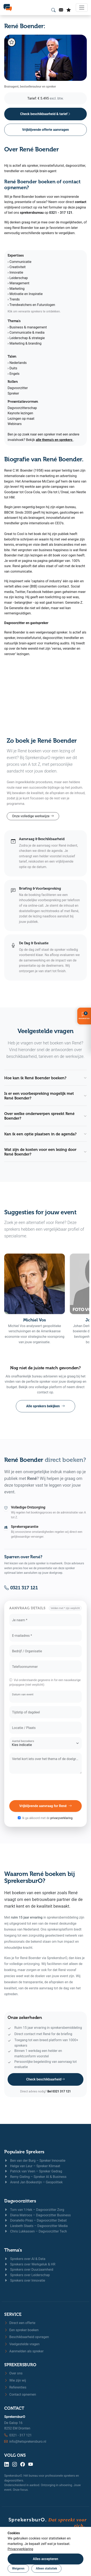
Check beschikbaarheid (45, 2079)
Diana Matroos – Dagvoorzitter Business (37, 2215)
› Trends (14, 299)
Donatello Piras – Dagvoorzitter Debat (35, 2220)
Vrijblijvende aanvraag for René (45, 1806)
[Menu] (82, 7)
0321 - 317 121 (60, 213)
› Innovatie (15, 272)
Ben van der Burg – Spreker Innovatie (34, 2161)
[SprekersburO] (7, 7)
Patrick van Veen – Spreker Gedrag (33, 2171)
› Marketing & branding (25, 343)
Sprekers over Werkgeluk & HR (29, 2264)
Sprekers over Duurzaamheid (28, 2270)
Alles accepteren (45, 2559)
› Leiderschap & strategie (26, 338)
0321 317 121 (21, 1588)
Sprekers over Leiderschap (27, 2275)
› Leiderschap (18, 278)
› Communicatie (19, 262)
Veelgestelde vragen (21, 2344)
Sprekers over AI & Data (24, 2259)
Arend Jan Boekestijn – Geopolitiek (33, 2182)
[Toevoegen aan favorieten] (12, 42)
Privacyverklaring (20, 2549)
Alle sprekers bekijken (45, 1406)
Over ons (13, 2373)
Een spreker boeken (21, 2330)
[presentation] (46, 1787)
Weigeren (18, 2568)
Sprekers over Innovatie (24, 2280)
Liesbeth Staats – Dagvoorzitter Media (36, 2226)
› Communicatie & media (26, 332)
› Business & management (27, 327)
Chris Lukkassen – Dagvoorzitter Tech (35, 2231)
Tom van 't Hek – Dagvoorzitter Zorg (34, 2210)
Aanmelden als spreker (23, 2351)
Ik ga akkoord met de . (47, 1818)
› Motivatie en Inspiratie (25, 294)
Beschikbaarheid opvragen (26, 2337)
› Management (18, 283)
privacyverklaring (61, 1818)
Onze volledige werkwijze (33, 816)
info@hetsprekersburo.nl (27, 2442)
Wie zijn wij (15, 2380)
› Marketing (16, 289)
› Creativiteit (17, 267)
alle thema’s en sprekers (54, 440)
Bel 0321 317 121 (59, 2091)
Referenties (15, 2387)
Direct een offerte (19, 2323)
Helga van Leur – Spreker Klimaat (32, 2166)
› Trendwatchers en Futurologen (31, 305)
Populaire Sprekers (24, 2152)
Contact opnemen (20, 2394)
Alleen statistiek (46, 2568)
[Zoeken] (53, 10)
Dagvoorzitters (20, 2201)
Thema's (13, 2250)
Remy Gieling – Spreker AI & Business (35, 2177)
